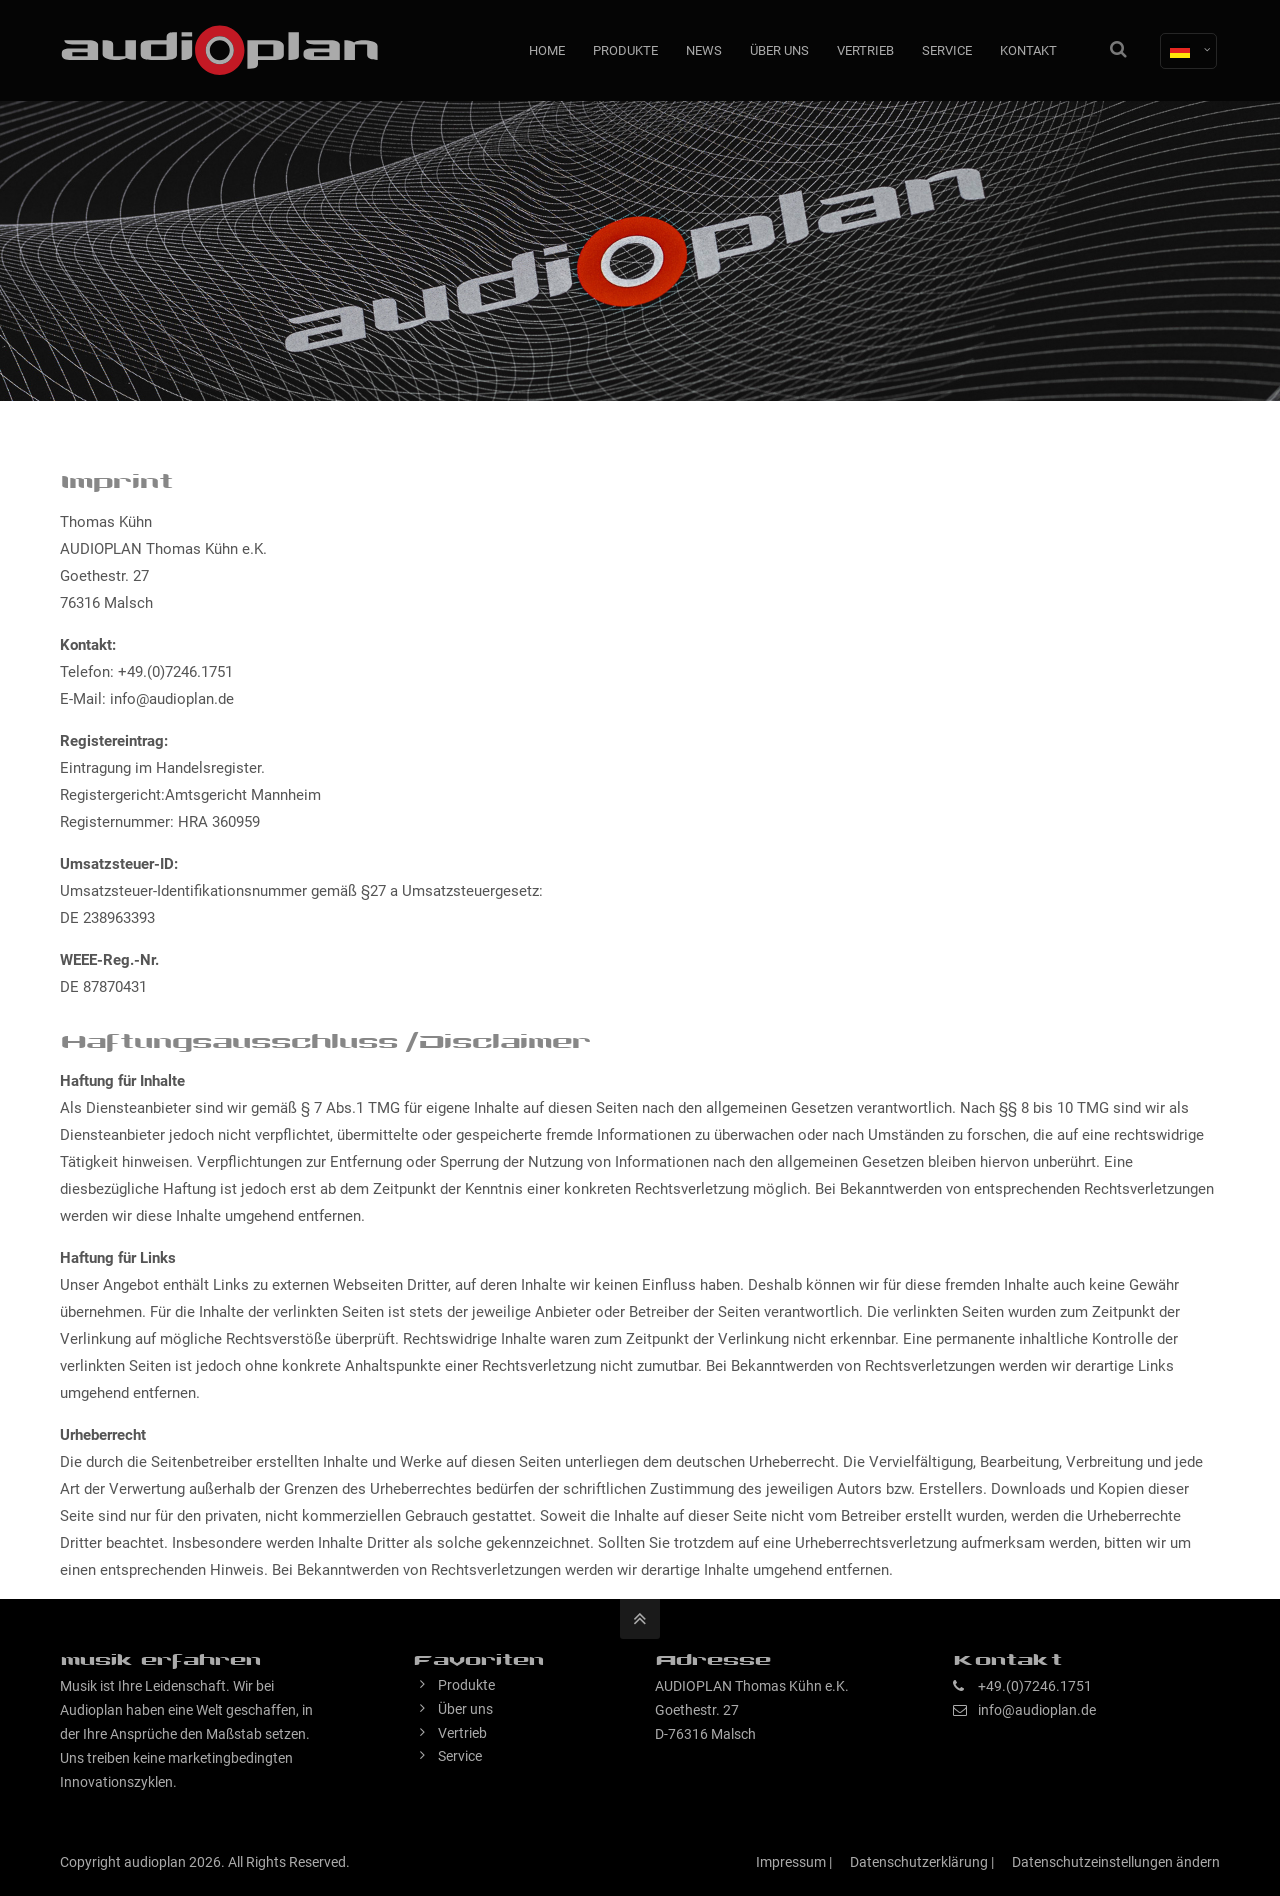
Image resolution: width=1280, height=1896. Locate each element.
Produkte (466, 1685)
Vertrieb (462, 1733)
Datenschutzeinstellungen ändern (1116, 1862)
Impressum (791, 1862)
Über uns (465, 1709)
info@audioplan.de (1037, 1710)
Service (460, 1756)
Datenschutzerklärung (919, 1862)
